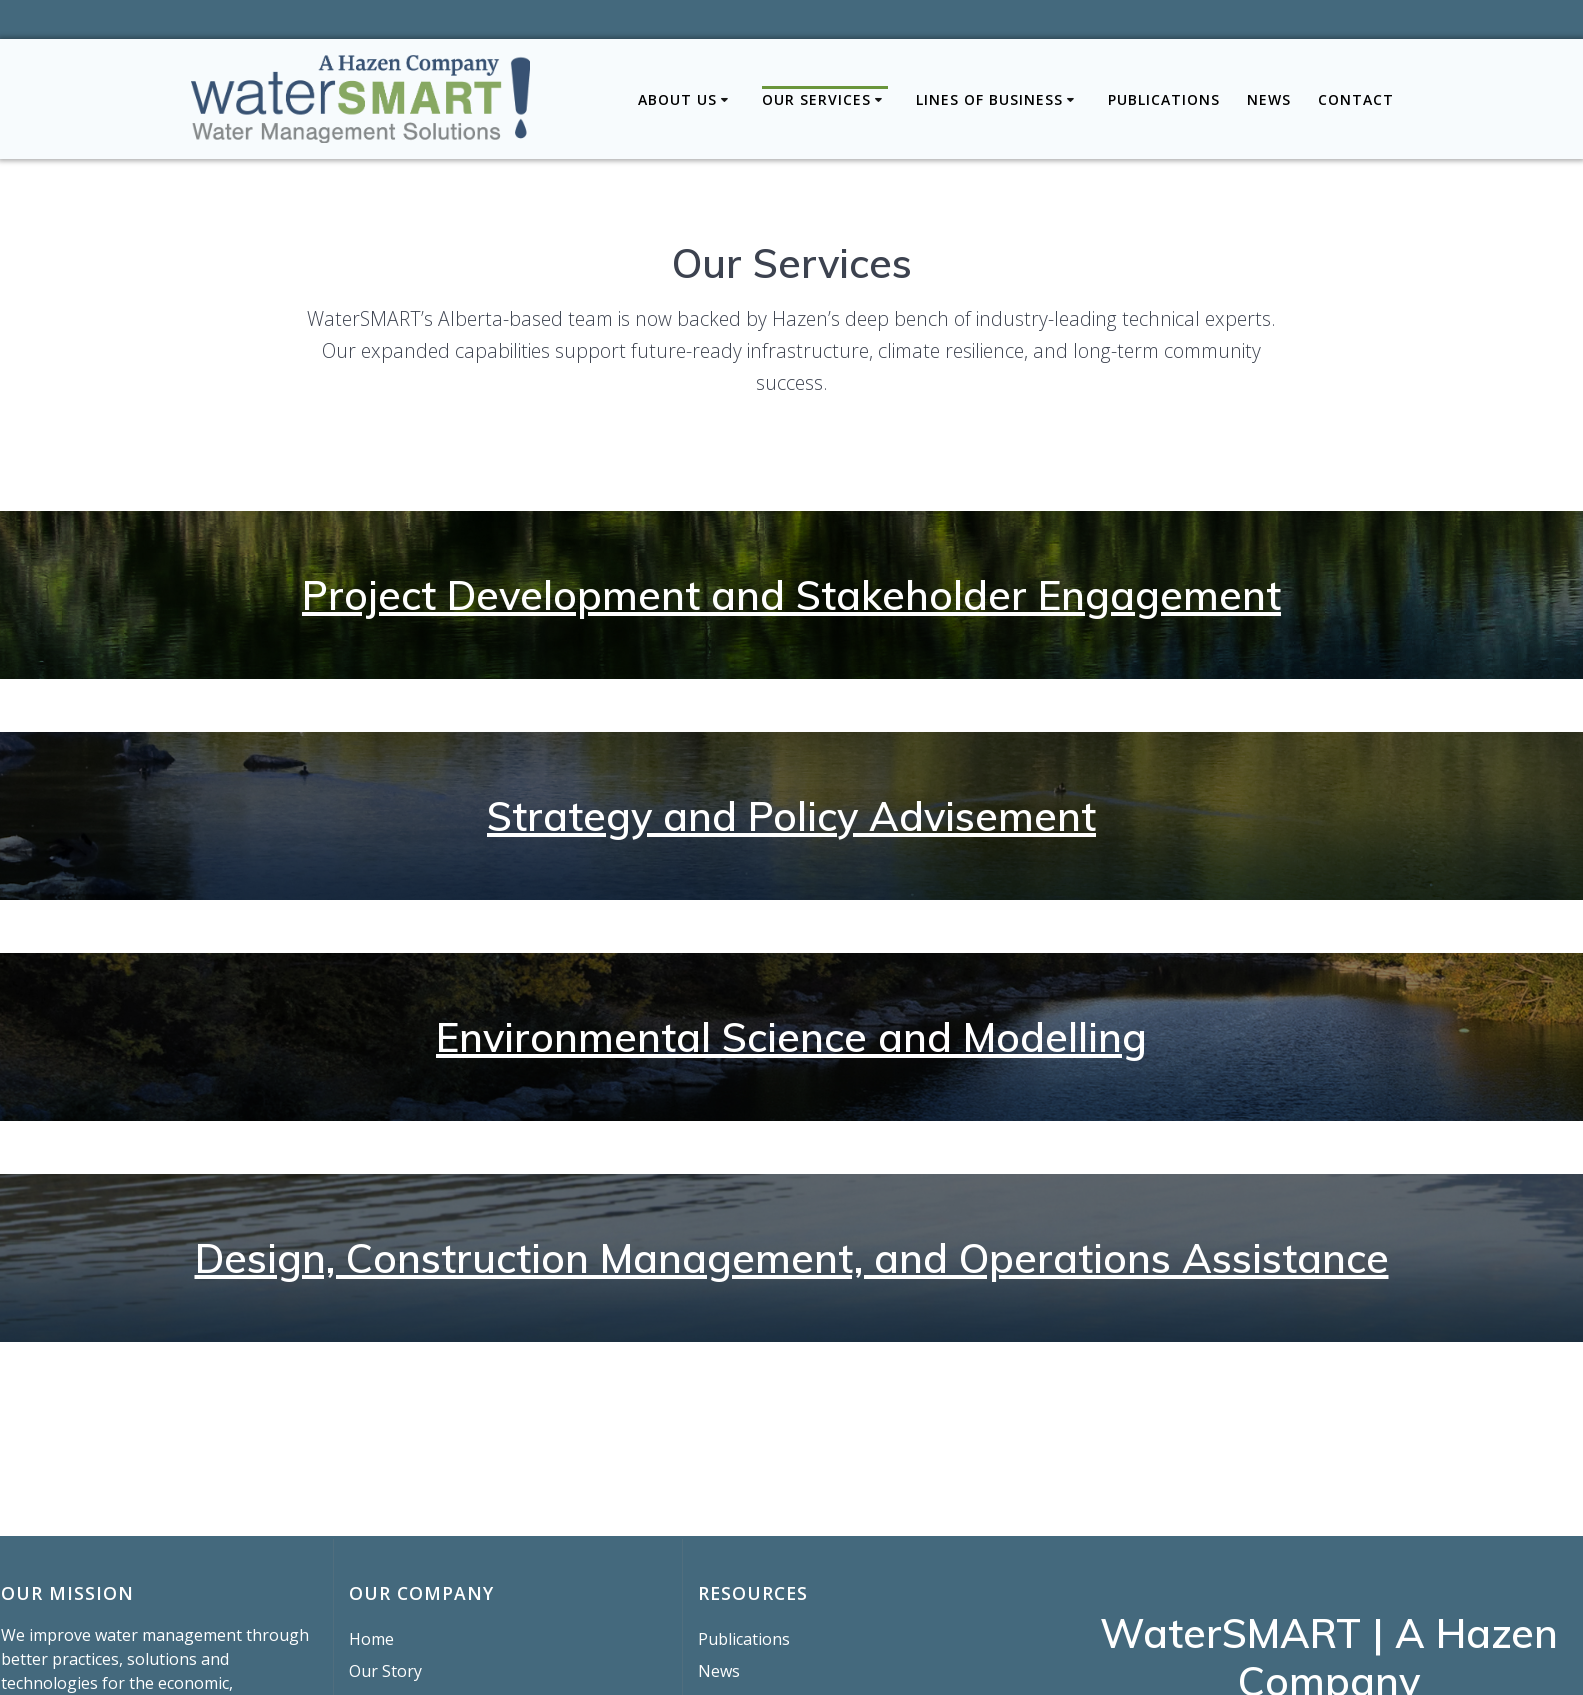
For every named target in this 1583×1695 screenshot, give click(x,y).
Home (371, 1639)
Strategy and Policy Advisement (791, 816)
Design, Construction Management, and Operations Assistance (792, 1258)
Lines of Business (989, 99)
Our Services (816, 99)
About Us (677, 99)
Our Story (385, 1671)
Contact (1356, 99)
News (1269, 99)
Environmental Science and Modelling (791, 1037)
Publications (1164, 99)
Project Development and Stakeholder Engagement (791, 595)
